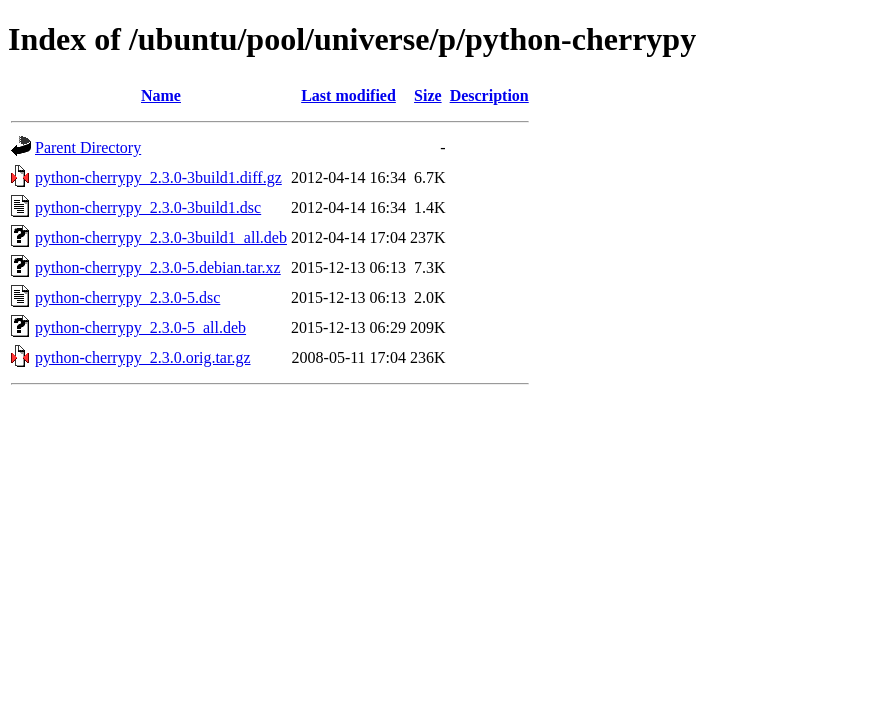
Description (489, 95)
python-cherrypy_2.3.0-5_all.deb (140, 327)
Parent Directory (88, 147)
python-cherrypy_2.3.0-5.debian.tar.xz (158, 267)
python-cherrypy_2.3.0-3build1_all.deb (161, 237)
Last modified (348, 95)
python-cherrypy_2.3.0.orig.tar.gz (143, 357)
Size (428, 95)
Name (161, 95)
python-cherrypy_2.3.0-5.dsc (127, 297)
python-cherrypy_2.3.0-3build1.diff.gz (158, 177)
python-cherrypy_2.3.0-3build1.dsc (148, 207)
